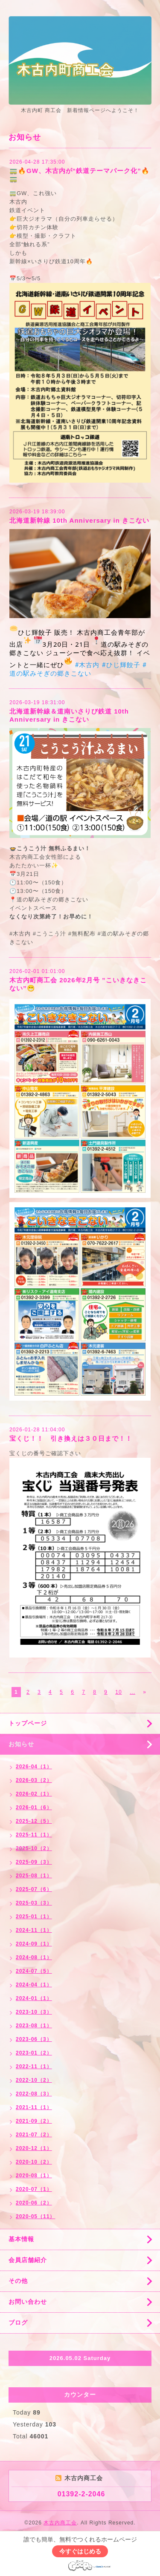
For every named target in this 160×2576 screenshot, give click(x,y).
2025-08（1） (34, 1876)
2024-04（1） (34, 1985)
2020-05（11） (35, 2216)
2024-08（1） (34, 1957)
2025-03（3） (34, 1903)
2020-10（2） (34, 2162)
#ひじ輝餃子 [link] (121, 665)
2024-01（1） (34, 1998)
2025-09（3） (34, 1862)
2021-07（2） (34, 2135)
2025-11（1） (34, 1835)
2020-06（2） (34, 2203)
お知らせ (21, 1744)
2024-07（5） (34, 1971)
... (132, 1692)
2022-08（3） (34, 2094)
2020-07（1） (34, 2189)
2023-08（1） (34, 2026)
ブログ (18, 2322)
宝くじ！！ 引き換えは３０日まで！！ (70, 1438)
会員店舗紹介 (28, 2260)
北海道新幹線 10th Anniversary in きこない (79, 520)
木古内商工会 (60, 2523)
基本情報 (21, 2239)
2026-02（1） (34, 1794)
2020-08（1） (34, 2176)
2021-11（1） (34, 2107)
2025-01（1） (34, 1917)
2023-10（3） (34, 2012)
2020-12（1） (34, 2148)
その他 (18, 2280)
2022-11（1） (34, 2066)
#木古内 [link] (87, 665)
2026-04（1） (34, 1767)
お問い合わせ (28, 2301)
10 (118, 1692)
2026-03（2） (34, 1780)
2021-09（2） (34, 2121)
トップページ (28, 1723)
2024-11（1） (34, 1930)
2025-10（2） (34, 1848)
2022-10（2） (34, 2080)
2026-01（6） (34, 1807)
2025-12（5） (34, 1821)
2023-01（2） (34, 2053)
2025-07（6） (34, 1889)
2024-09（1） (34, 1944)
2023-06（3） (34, 2039)
